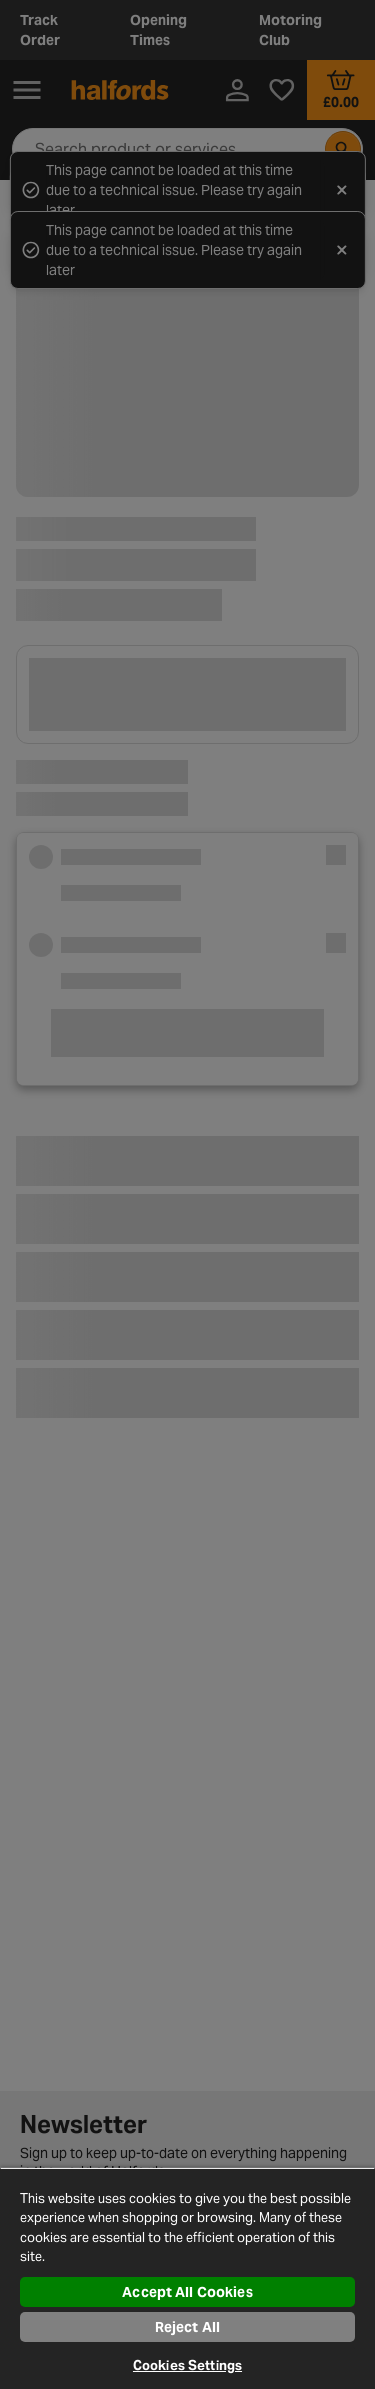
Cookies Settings (187, 2365)
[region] (187, 2278)
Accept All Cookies (187, 2292)
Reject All (187, 2327)
